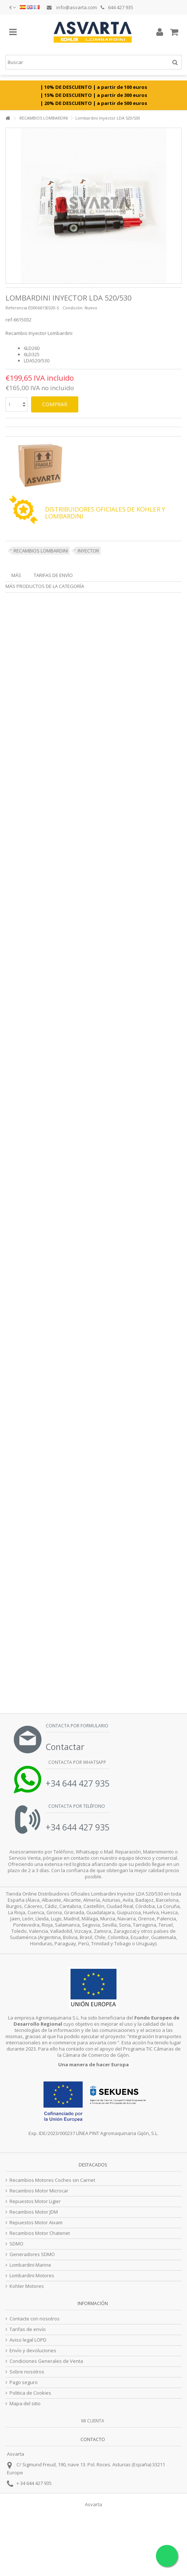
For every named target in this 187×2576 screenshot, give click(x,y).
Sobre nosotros (27, 2372)
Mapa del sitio (25, 2403)
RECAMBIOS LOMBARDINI (41, 550)
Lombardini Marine (30, 2265)
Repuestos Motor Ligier (35, 2201)
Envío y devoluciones (33, 2350)
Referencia (16, 307)
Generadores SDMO (32, 2254)
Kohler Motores (27, 2286)
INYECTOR (88, 550)
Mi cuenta (92, 2421)
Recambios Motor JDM (34, 2212)
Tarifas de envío (53, 575)
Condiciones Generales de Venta (46, 2361)
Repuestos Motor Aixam (36, 2222)
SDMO (16, 2244)
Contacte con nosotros (35, 2319)
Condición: (73, 307)
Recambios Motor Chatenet (40, 2233)
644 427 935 (117, 7)
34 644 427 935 (36, 2483)
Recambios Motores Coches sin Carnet (52, 2180)
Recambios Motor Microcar (39, 2191)
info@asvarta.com (72, 7)
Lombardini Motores (32, 2276)
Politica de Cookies (30, 2393)
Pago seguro (24, 2382)
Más (16, 575)
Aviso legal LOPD (28, 2340)
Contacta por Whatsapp (76, 1762)
